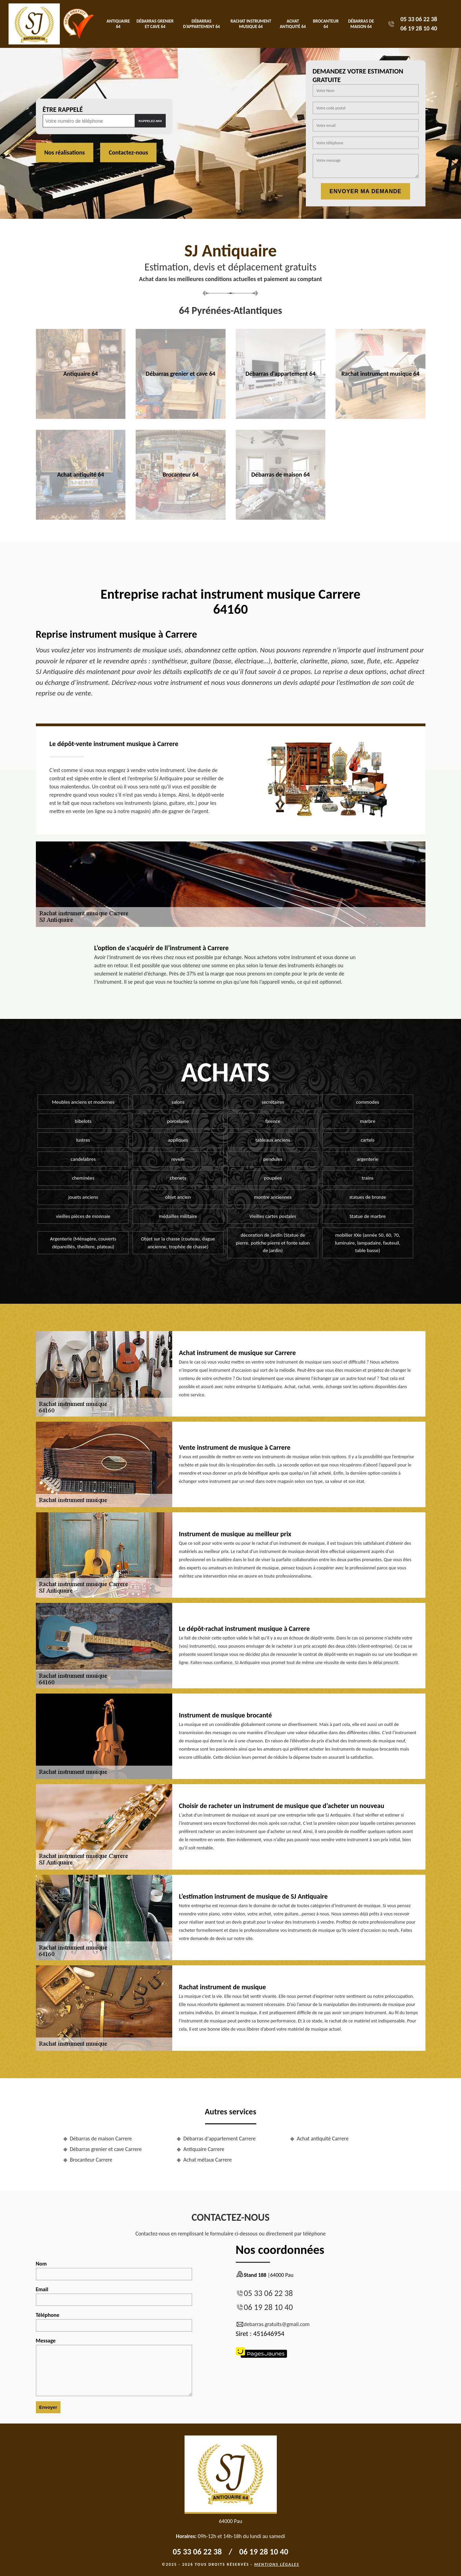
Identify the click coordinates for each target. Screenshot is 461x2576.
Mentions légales (276, 2564)
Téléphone (114, 2322)
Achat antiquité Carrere (323, 2138)
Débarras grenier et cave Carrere (106, 2149)
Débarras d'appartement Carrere (220, 2138)
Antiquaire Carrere (204, 2149)
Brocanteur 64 (326, 23)
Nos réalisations (64, 152)
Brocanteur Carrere (91, 2159)
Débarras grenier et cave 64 (155, 23)
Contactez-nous (128, 152)
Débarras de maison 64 (361, 23)
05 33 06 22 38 (419, 19)
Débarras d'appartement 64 (201, 23)
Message (114, 2366)
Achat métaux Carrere (208, 2159)
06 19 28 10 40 (419, 28)
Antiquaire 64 (118, 23)
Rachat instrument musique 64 (251, 23)
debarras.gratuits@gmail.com (273, 2324)
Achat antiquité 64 (293, 23)
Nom (114, 2270)
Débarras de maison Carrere (101, 2138)
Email (114, 2296)
